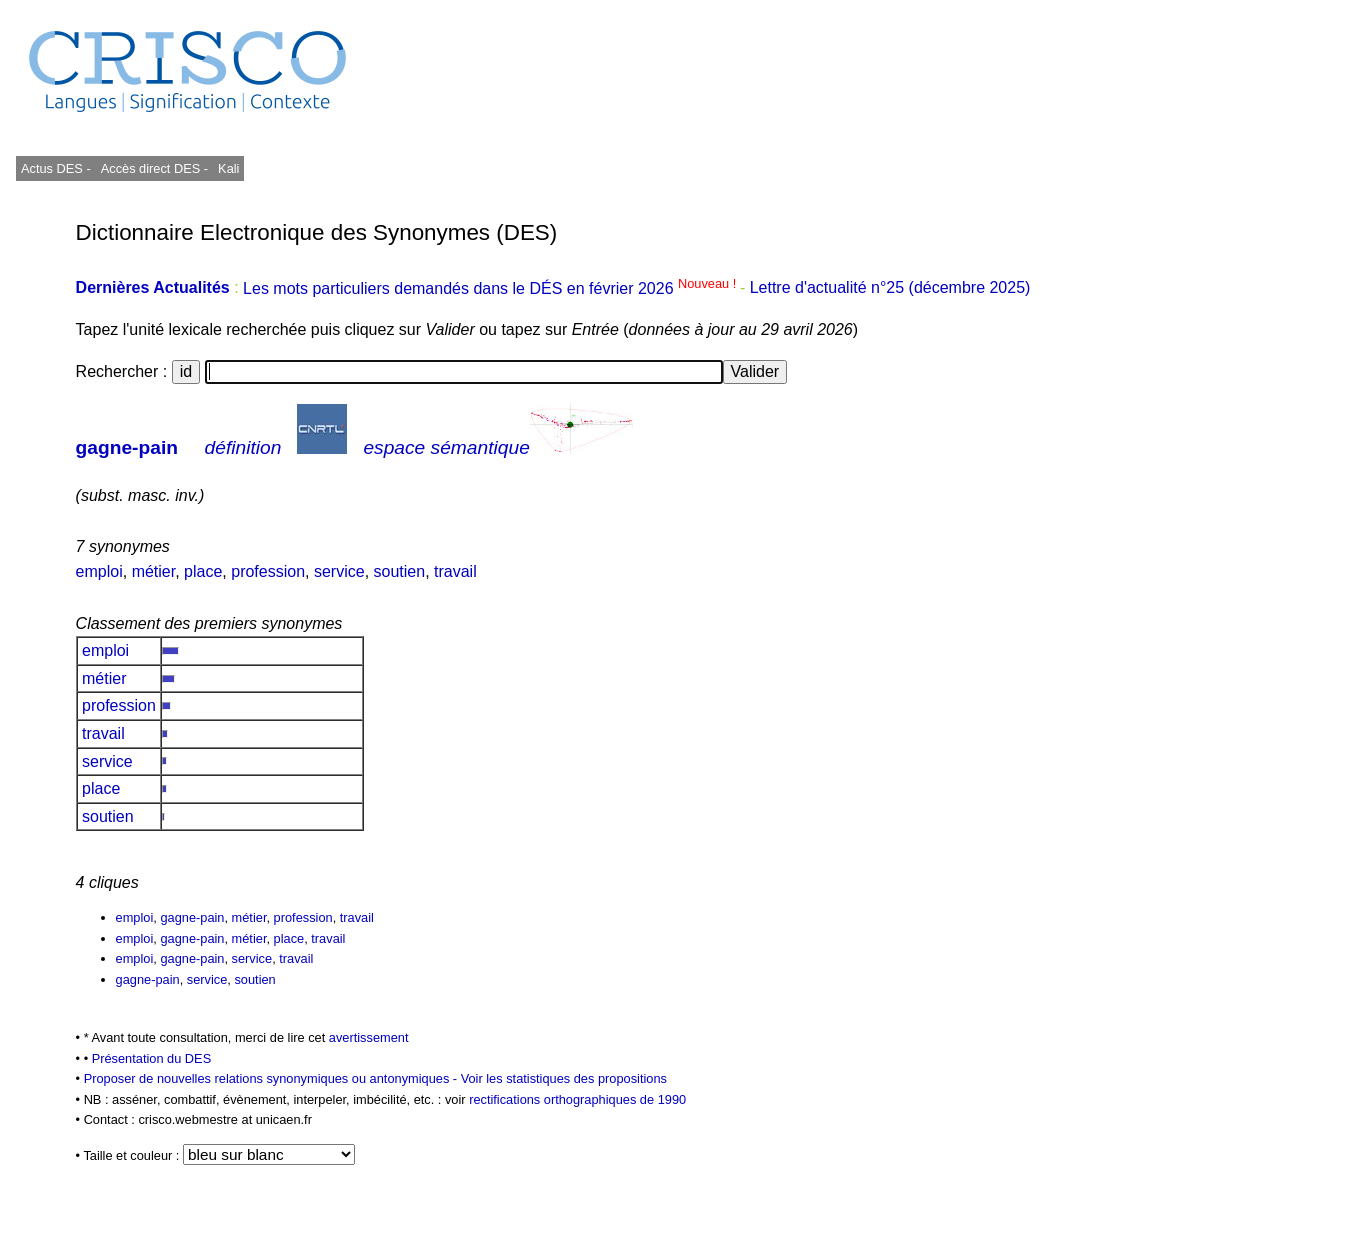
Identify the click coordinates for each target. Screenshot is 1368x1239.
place (203, 571)
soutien (400, 571)
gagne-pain (127, 447)
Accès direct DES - (154, 168)
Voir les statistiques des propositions (564, 1078)
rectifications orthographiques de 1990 (577, 1099)
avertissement (369, 1037)
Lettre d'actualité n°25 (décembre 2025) (890, 288)
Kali (228, 168)
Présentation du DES (152, 1058)
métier (154, 571)
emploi (99, 571)
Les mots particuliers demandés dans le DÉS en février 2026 (491, 288)
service (339, 571)
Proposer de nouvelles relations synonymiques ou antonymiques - (272, 1078)
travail (455, 571)
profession (268, 571)
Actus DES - (56, 168)
